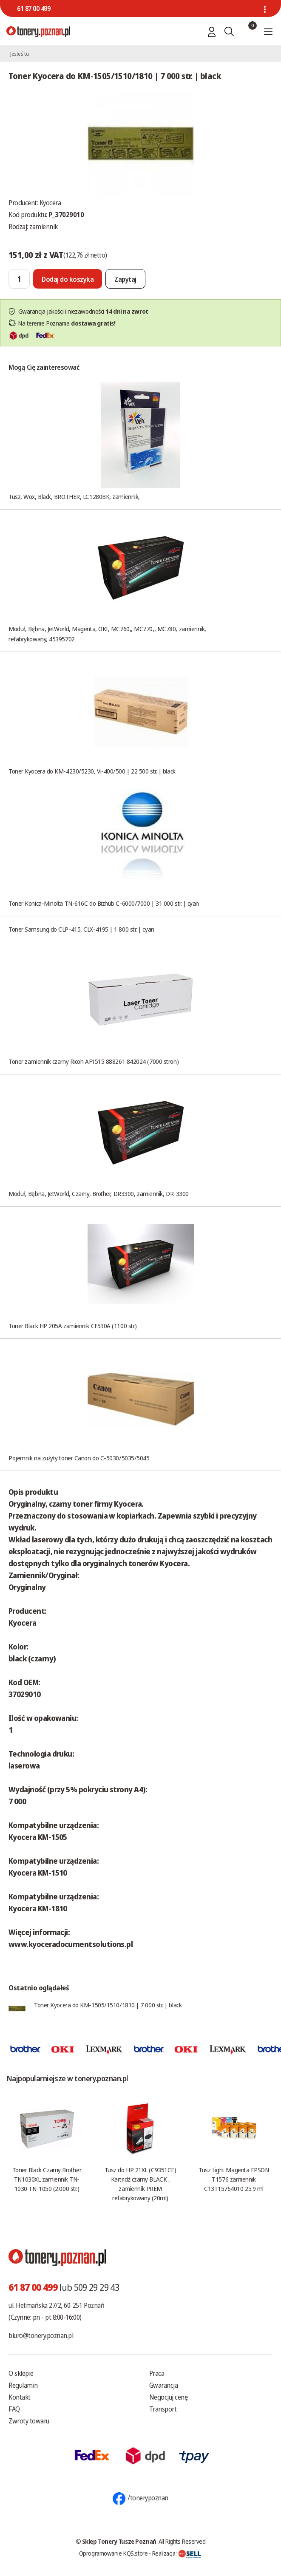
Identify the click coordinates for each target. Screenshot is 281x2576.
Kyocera (50, 202)
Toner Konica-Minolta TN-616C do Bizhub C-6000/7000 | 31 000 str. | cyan (104, 903)
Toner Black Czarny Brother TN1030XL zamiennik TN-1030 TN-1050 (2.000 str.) (46, 2179)
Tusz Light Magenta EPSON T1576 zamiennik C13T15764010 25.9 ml (234, 2179)
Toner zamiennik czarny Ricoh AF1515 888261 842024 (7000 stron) (94, 1061)
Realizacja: (177, 2553)
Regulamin (23, 2385)
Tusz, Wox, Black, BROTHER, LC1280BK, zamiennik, (74, 496)
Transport (163, 2409)
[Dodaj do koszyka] (67, 279)
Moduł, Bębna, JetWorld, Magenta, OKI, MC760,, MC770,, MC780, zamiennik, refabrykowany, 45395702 (107, 633)
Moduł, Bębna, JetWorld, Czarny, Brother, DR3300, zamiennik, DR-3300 (99, 1193)
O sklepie (21, 2373)
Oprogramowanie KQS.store (113, 2553)
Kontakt (20, 2397)
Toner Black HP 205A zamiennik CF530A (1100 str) (73, 1325)
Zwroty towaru (29, 2421)
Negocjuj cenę (168, 2397)
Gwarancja (163, 2385)
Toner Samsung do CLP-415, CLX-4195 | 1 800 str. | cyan (81, 929)
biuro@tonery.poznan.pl (41, 2335)
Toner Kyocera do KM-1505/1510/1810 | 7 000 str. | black (108, 2005)
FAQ (14, 2409)
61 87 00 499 (33, 8)
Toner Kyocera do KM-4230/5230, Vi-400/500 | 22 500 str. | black (92, 771)
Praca (157, 2373)
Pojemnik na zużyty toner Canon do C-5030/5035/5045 (79, 1458)
